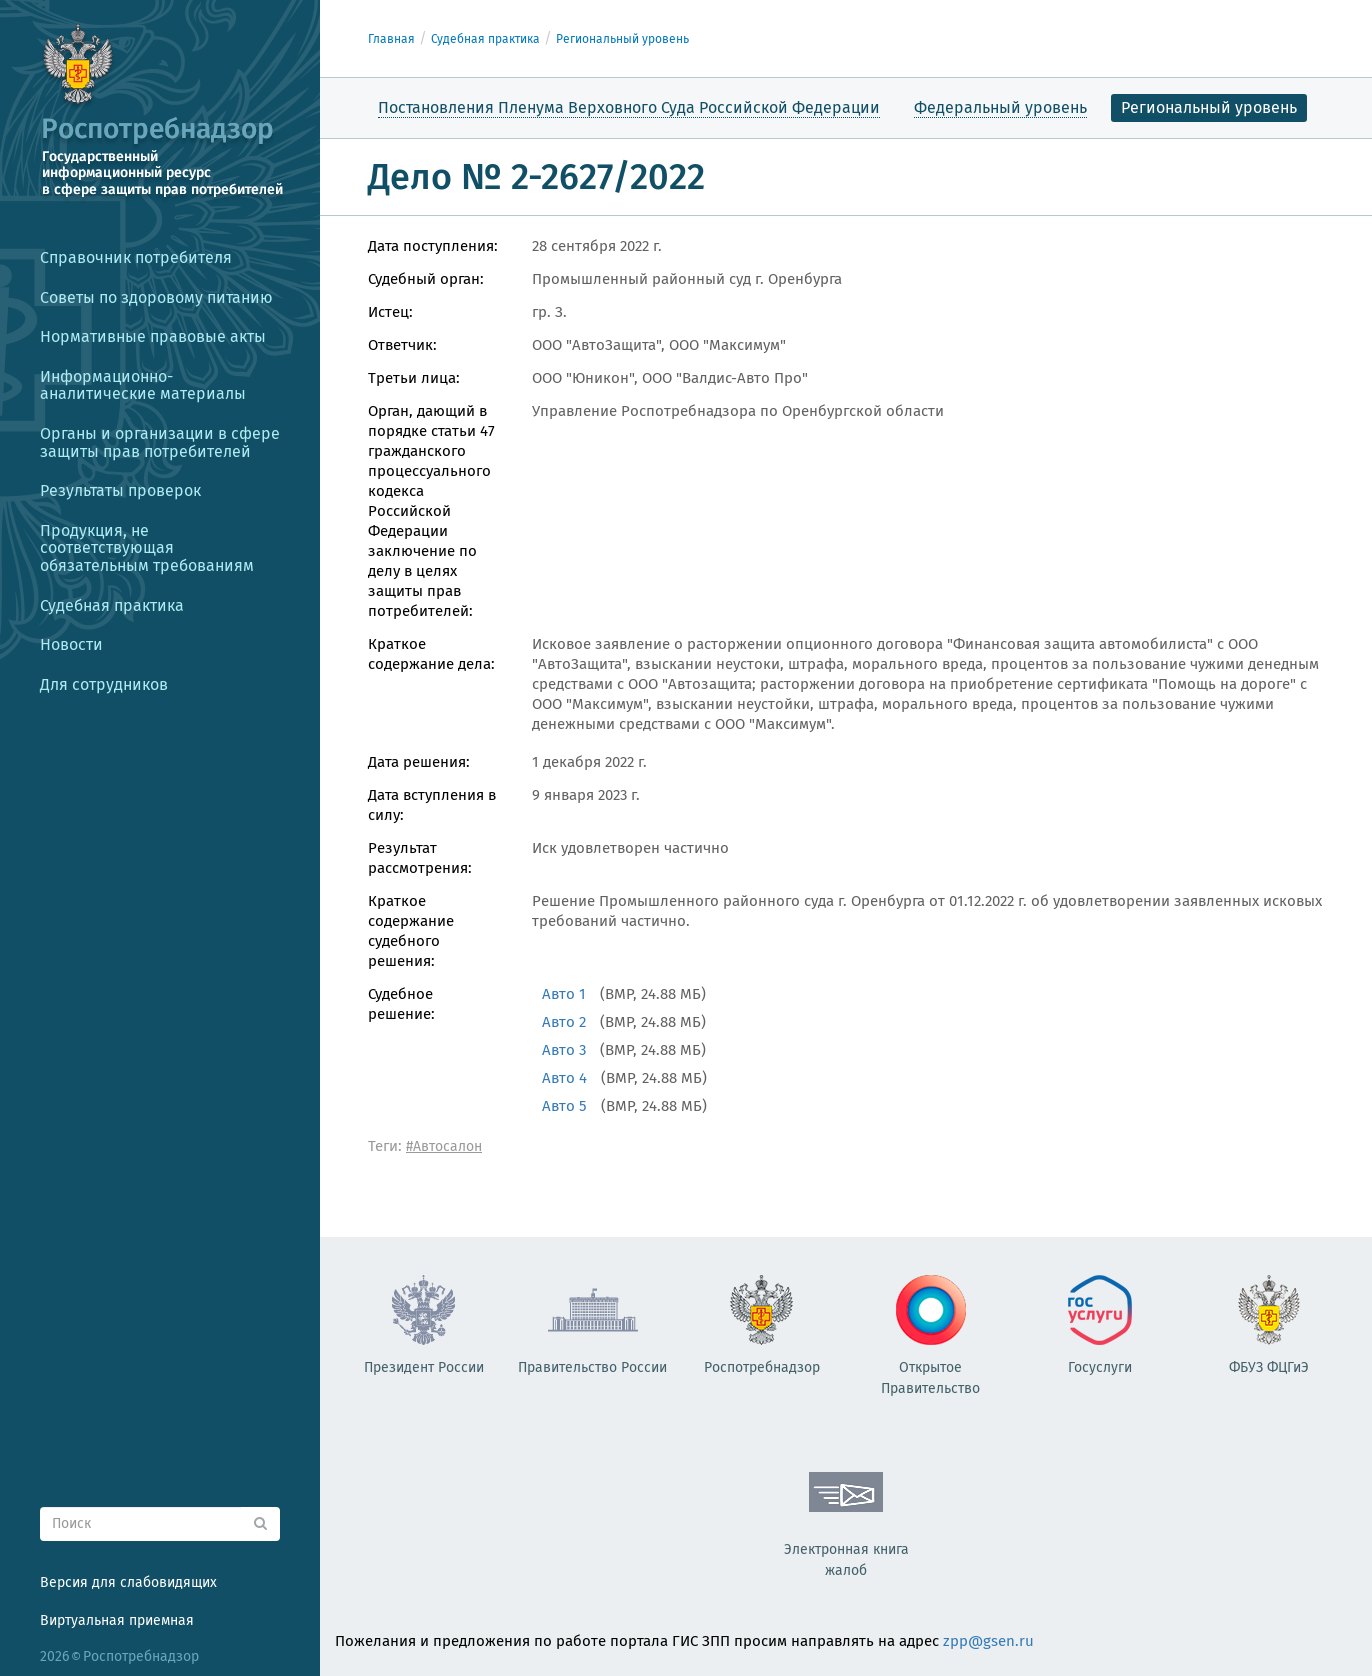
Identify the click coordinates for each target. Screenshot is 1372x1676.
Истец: (390, 312)
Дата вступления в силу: (432, 805)
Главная (391, 39)
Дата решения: (419, 762)
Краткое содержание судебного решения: (411, 931)
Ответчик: (402, 345)
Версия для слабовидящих (128, 1582)
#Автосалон (444, 1146)
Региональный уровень (622, 39)
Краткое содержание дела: (431, 654)
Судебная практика (485, 39)
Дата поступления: (433, 246)
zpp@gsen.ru (988, 1641)
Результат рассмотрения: (420, 858)
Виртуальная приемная (117, 1620)
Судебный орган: (426, 279)
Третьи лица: (414, 378)
